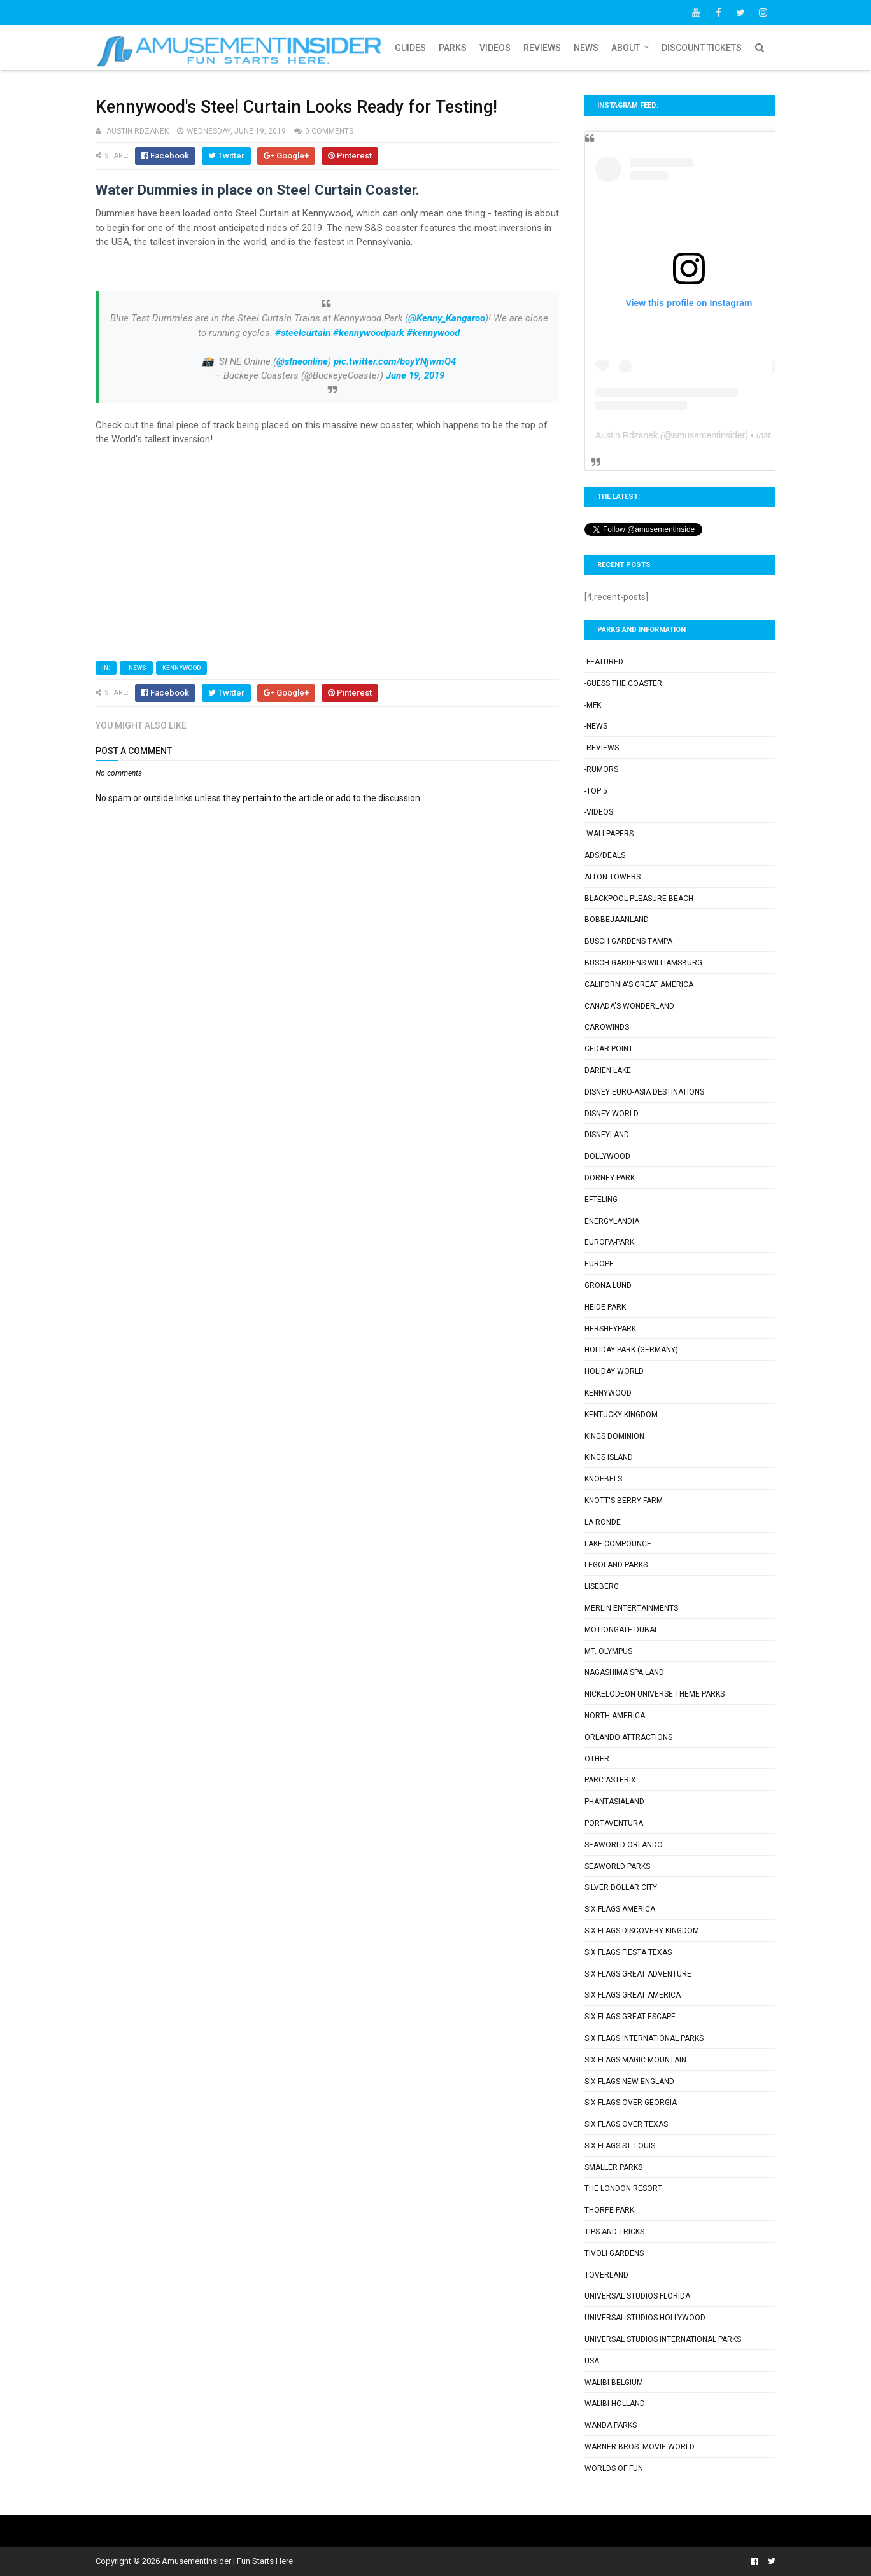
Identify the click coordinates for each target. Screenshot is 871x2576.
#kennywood (433, 333)
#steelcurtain (302, 333)
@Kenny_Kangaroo (446, 318)
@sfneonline (302, 361)
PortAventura (613, 1823)
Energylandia (611, 1221)
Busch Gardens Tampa (628, 941)
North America (614, 1715)
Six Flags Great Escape (630, 2016)
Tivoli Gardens (614, 2253)
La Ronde (602, 1522)
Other (596, 1758)
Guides (410, 48)
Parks (453, 48)
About (625, 48)
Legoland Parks (616, 1564)
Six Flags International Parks (644, 2038)
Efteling (601, 1199)
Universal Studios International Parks (662, 2339)
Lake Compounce (617, 1543)
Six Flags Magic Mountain (635, 2059)
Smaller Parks (613, 2167)
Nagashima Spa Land (624, 1672)
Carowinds (606, 1027)
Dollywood (607, 1156)
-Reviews (601, 747)
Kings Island (608, 1457)
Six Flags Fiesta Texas (628, 1952)
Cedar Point (608, 1048)
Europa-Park (609, 1242)
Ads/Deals (604, 855)
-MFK (592, 705)
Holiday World (614, 1371)
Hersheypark (610, 1328)
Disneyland (606, 1134)
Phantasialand (614, 1801)
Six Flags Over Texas (626, 2124)
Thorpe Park (609, 2210)
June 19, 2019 (415, 375)
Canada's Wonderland (629, 1006)
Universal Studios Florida (637, 2296)
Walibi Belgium (613, 2382)
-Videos (598, 812)
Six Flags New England (629, 2081)
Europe (599, 1263)
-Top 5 (595, 791)
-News (136, 667)
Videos (495, 48)
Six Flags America (619, 1909)
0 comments (329, 131)
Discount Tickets (702, 48)
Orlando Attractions (628, 1737)
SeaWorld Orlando (623, 1844)
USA (591, 2360)
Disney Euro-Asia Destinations (644, 1092)
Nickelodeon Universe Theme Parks (654, 1694)
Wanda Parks (610, 2425)
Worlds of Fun (613, 2468)
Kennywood (181, 667)
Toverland (606, 2275)
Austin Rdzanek (626, 435)
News (586, 48)
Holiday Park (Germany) (631, 1349)
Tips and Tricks (614, 2231)
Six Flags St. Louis (619, 2145)
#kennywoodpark (368, 333)
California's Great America (638, 984)
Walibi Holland (614, 2403)
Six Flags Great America (632, 1995)
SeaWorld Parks (617, 1866)
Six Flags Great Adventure (637, 1974)
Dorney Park (609, 1177)
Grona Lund (608, 1285)
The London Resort (623, 2188)
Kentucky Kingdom (621, 1414)
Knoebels (603, 1478)
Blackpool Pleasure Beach (638, 898)
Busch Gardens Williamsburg (643, 962)
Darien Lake (607, 1070)
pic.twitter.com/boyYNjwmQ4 (395, 361)
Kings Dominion (614, 1436)
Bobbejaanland (616, 919)
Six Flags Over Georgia (630, 2102)
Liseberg (601, 1586)
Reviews (542, 48)
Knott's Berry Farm (623, 1500)
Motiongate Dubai (620, 1629)
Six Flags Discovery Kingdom (641, 1930)
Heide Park (605, 1307)
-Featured (603, 661)
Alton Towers (612, 876)
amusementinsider (708, 435)
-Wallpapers (609, 833)
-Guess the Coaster (623, 683)
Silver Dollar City (620, 1887)
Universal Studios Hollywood (644, 2317)
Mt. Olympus (608, 1651)
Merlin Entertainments (631, 1608)
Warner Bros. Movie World (639, 2446)
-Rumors (601, 769)
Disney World (611, 1113)
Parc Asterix (610, 1779)
